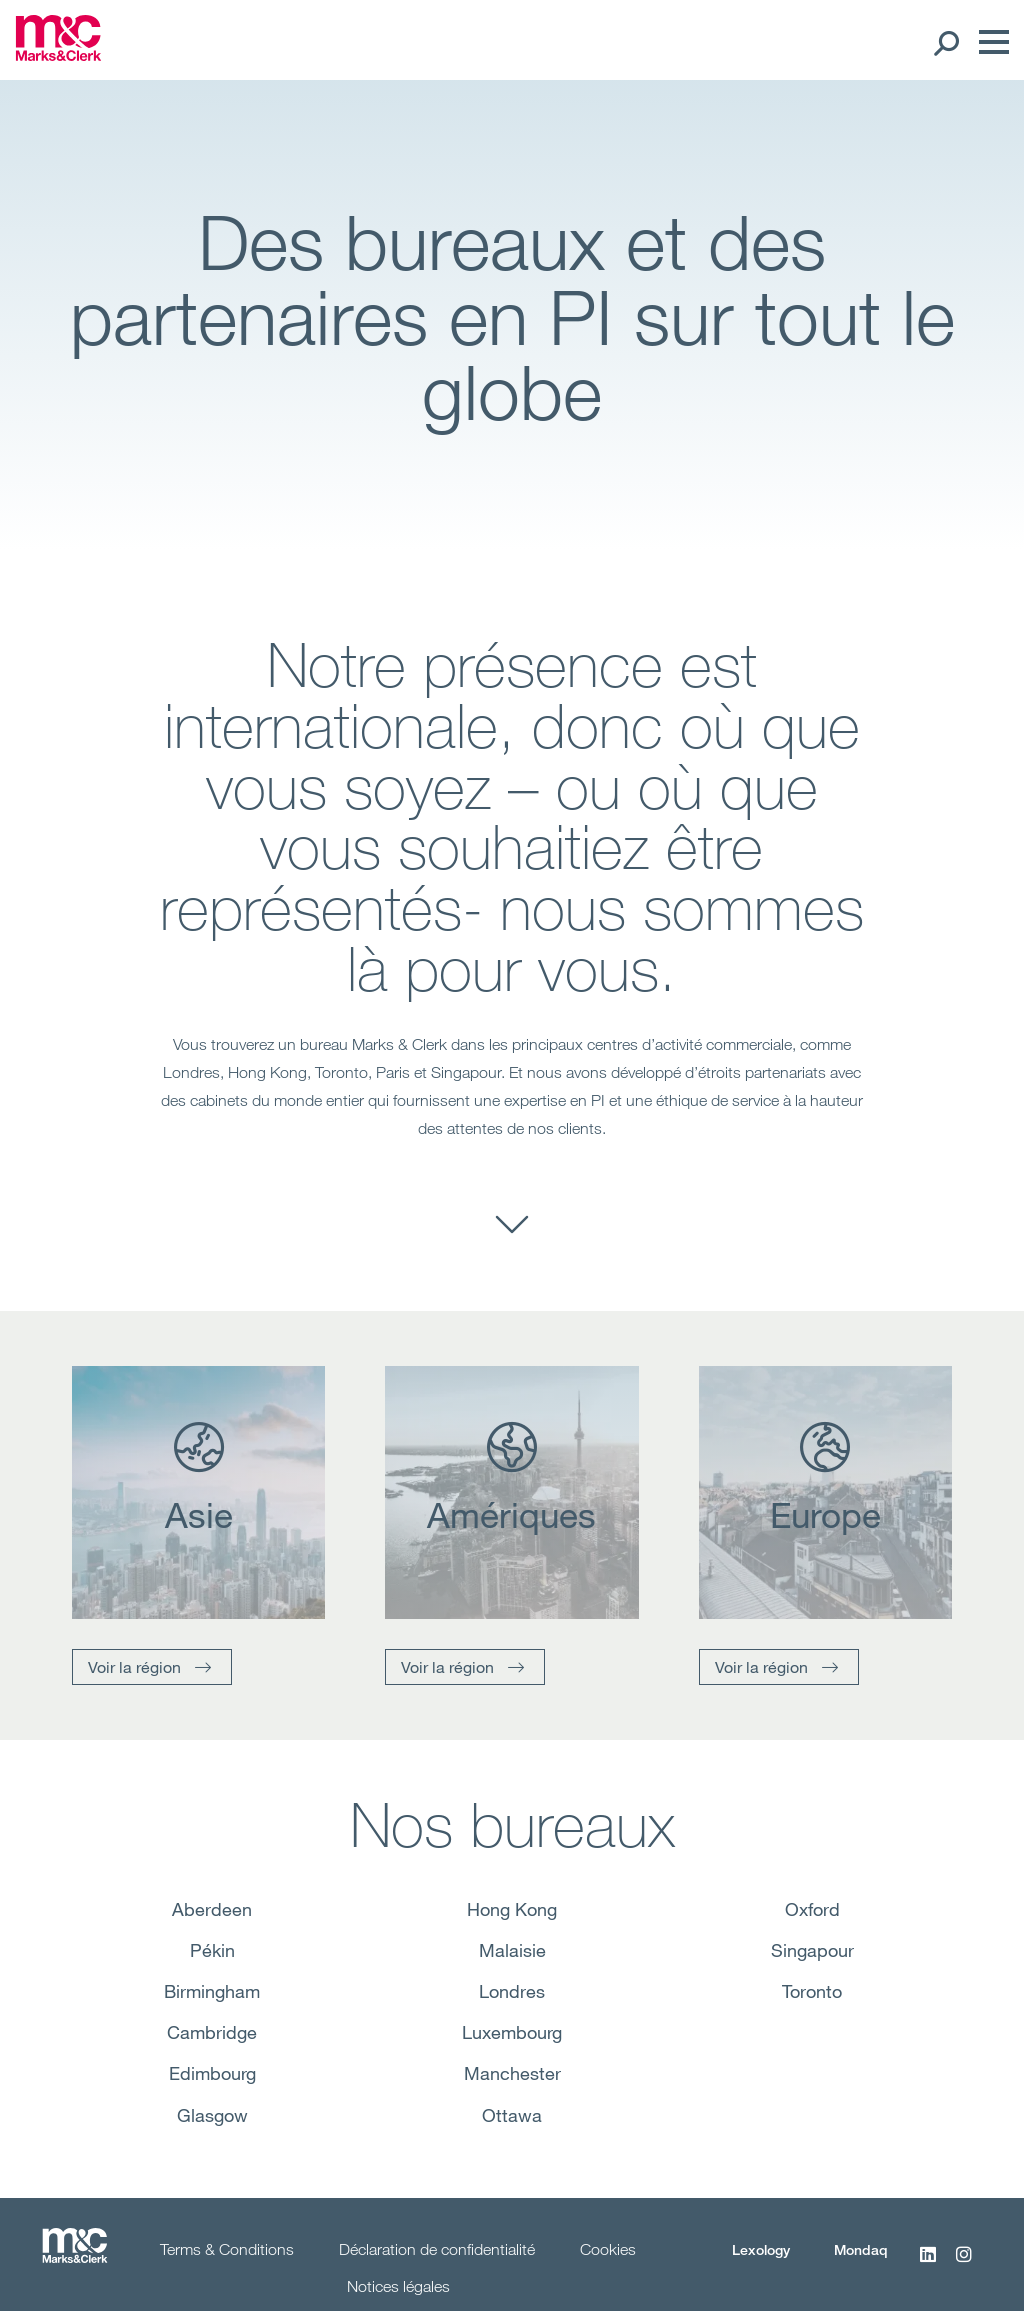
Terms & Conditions (227, 2249)
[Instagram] (964, 2265)
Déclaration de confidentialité (437, 2249)
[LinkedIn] (928, 2265)
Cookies (608, 2249)
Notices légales (398, 2286)
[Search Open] (945, 42)
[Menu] (989, 42)
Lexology (761, 2249)
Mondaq (861, 2249)
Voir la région (134, 1666)
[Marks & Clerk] (58, 55)
